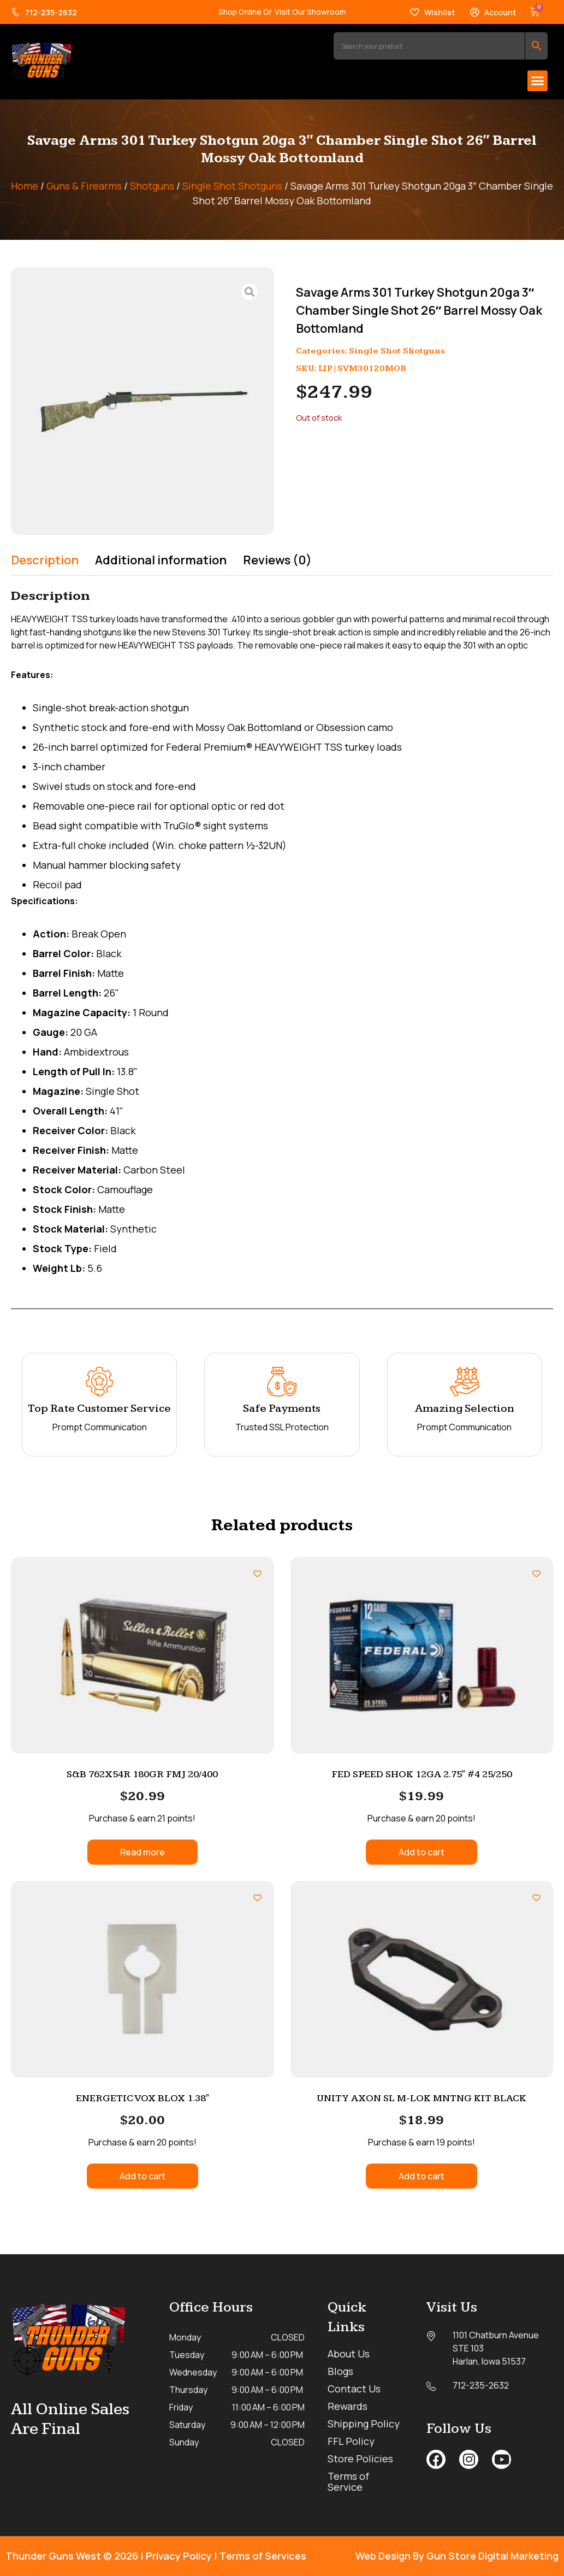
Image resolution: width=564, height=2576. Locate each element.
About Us (349, 2353)
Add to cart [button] (421, 1852)
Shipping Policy (364, 2423)
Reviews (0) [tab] (277, 560)
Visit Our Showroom (310, 12)
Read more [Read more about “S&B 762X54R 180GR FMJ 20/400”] (142, 1852)
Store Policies (360, 2458)
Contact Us (354, 2388)
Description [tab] (45, 560)
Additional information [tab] (161, 560)
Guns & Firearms (84, 185)
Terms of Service (348, 2481)
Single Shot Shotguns (232, 185)
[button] (537, 80)
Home (24, 185)
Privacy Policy (179, 2555)
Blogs (340, 2371)
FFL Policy (351, 2441)
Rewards (347, 2406)
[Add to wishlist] (257, 1573)
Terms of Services (262, 2555)
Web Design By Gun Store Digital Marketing (457, 2555)
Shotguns (152, 185)
